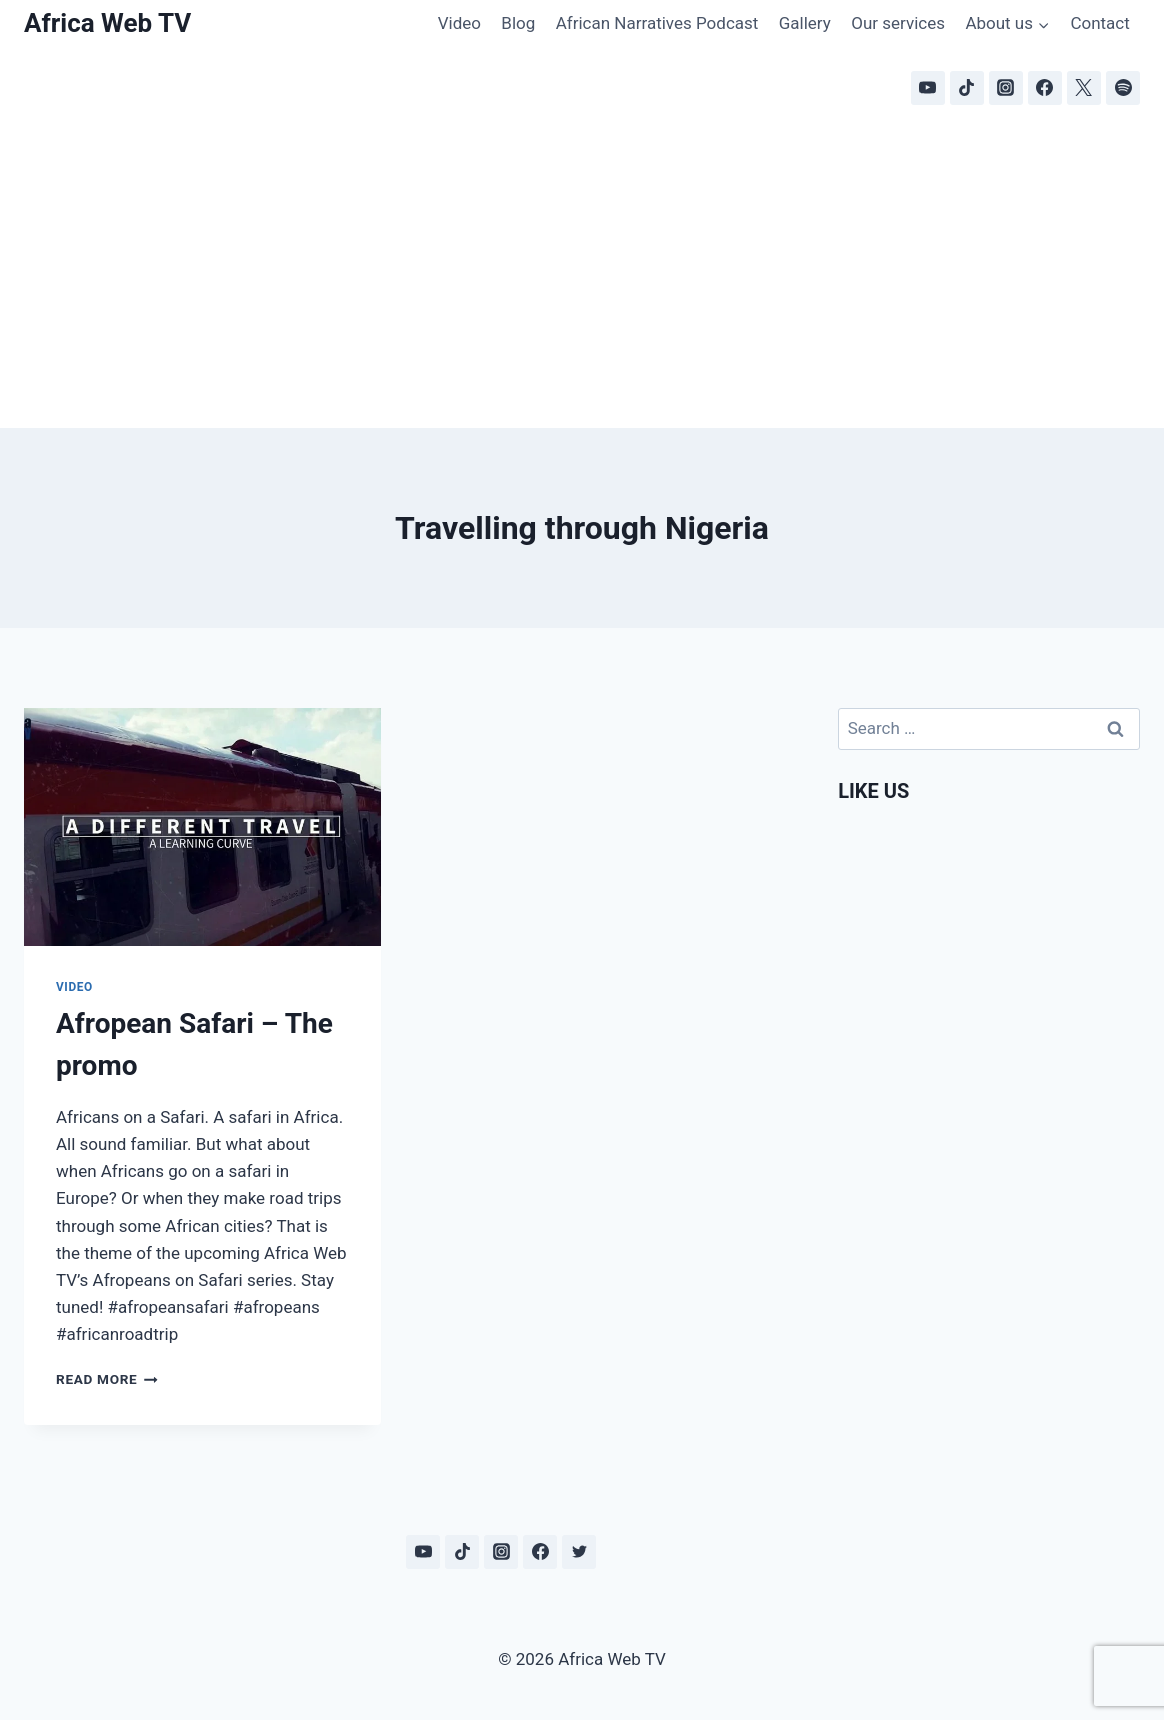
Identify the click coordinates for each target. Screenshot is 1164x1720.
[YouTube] (928, 88)
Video (459, 23)
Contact (1099, 23)
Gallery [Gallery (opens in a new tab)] (805, 23)
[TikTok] (967, 88)
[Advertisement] (582, 278)
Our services (898, 23)
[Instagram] (1006, 88)
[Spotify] (1123, 88)
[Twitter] (579, 1552)
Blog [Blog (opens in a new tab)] (518, 23)
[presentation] (202, 827)
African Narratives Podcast (657, 23)
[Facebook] (1045, 88)
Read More (107, 1379)
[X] (1084, 88)
